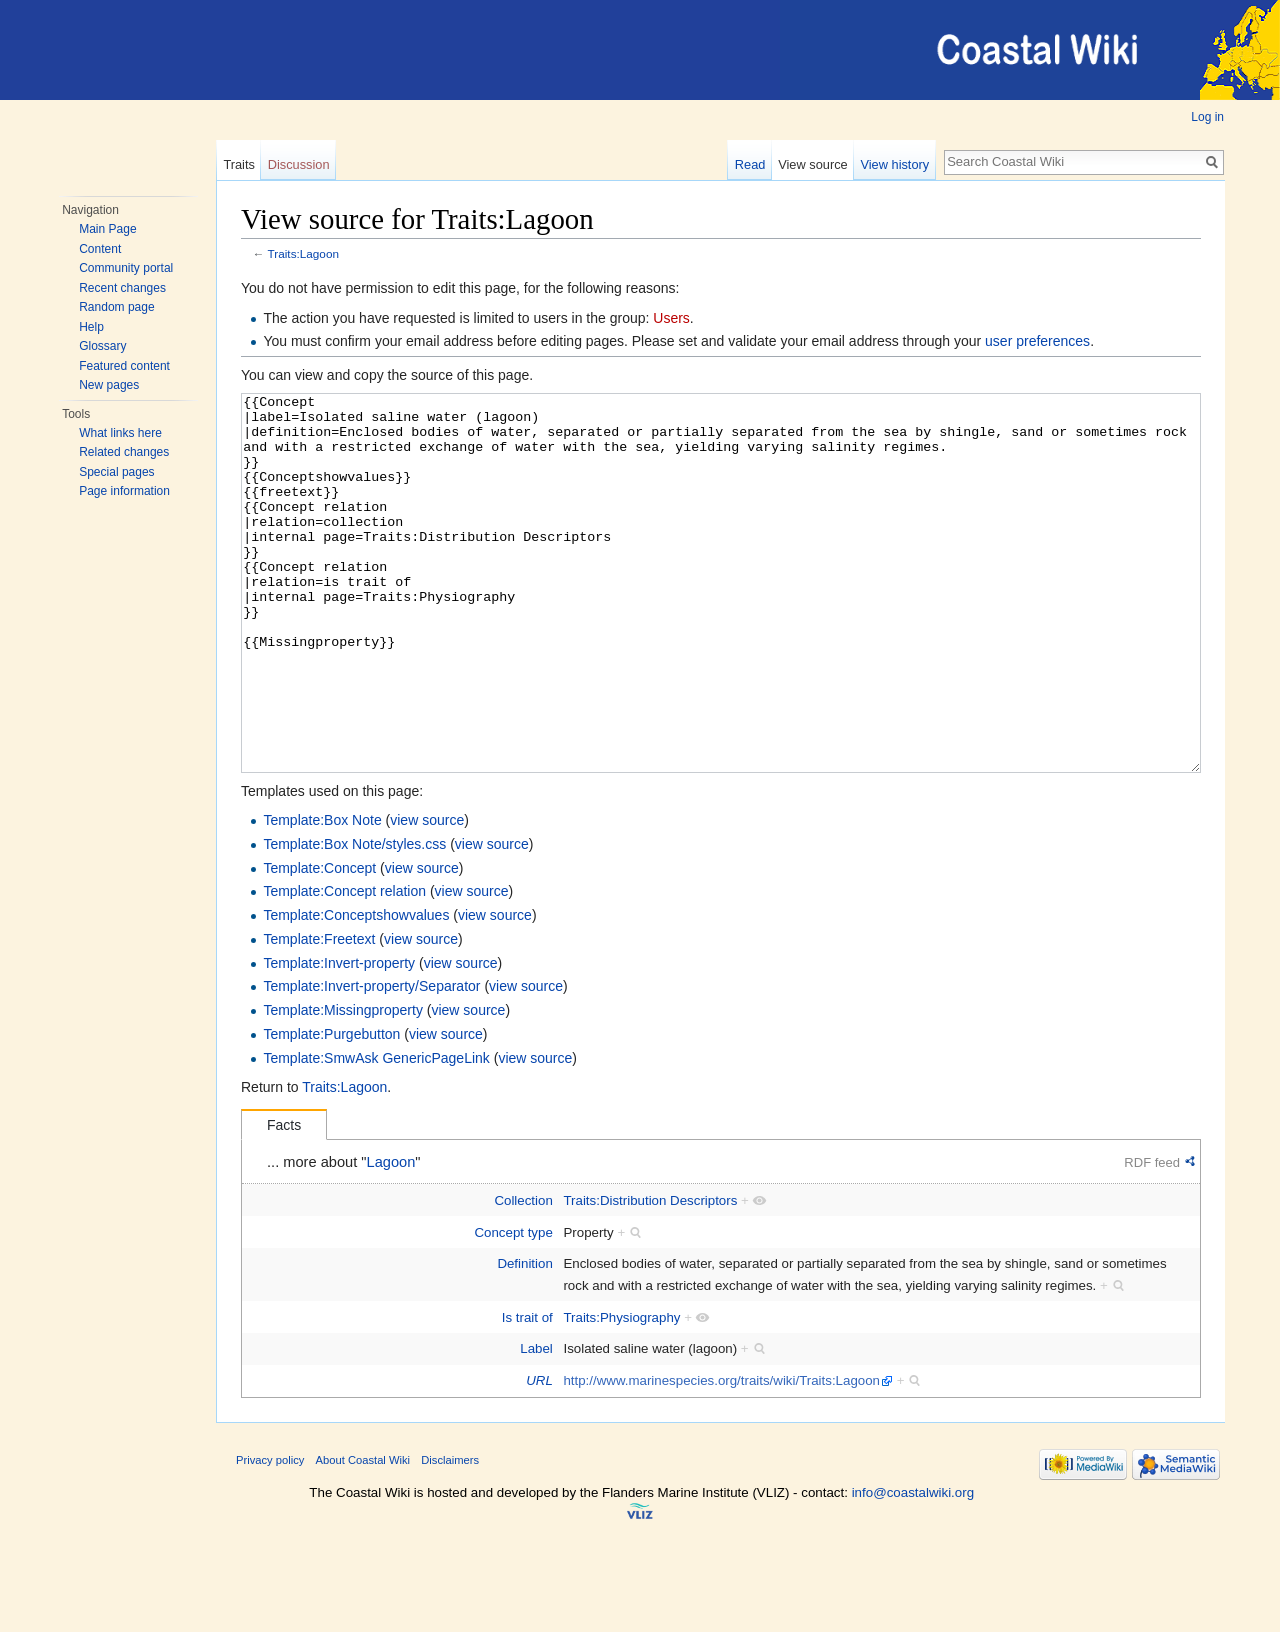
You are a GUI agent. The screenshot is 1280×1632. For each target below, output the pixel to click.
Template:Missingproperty (343, 1085)
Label (536, 1423)
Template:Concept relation (344, 966)
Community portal (126, 268)
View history (894, 164)
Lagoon (391, 1237)
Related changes (124, 452)
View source (812, 164)
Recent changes (122, 288)
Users (671, 318)
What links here (120, 433)
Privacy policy (270, 1535)
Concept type (513, 1307)
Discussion (299, 164)
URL (539, 1455)
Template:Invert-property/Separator (371, 1061)
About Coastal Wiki (363, 1535)
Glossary (102, 346)
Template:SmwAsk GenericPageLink (376, 1133)
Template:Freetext (319, 1014)
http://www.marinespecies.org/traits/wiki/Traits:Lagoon (721, 1455)
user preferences (1037, 341)
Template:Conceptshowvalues (356, 990)
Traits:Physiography (621, 1392)
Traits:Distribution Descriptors (650, 1275)
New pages (109, 385)
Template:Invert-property (339, 1038)
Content (100, 249)
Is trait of (527, 1392)
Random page (116, 307)
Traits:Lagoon (303, 253)
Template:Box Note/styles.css (354, 919)
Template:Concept (319, 943)
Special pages (116, 472)
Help (91, 327)
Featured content (124, 366)
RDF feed (1152, 1237)
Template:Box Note (322, 895)
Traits (239, 164)
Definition (524, 1338)
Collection (523, 1275)
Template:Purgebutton (331, 1109)
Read (750, 164)
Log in (1207, 117)
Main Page (107, 229)
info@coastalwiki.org (913, 1567)
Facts (284, 1200)
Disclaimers (450, 1535)
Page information (124, 491)
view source (427, 895)
